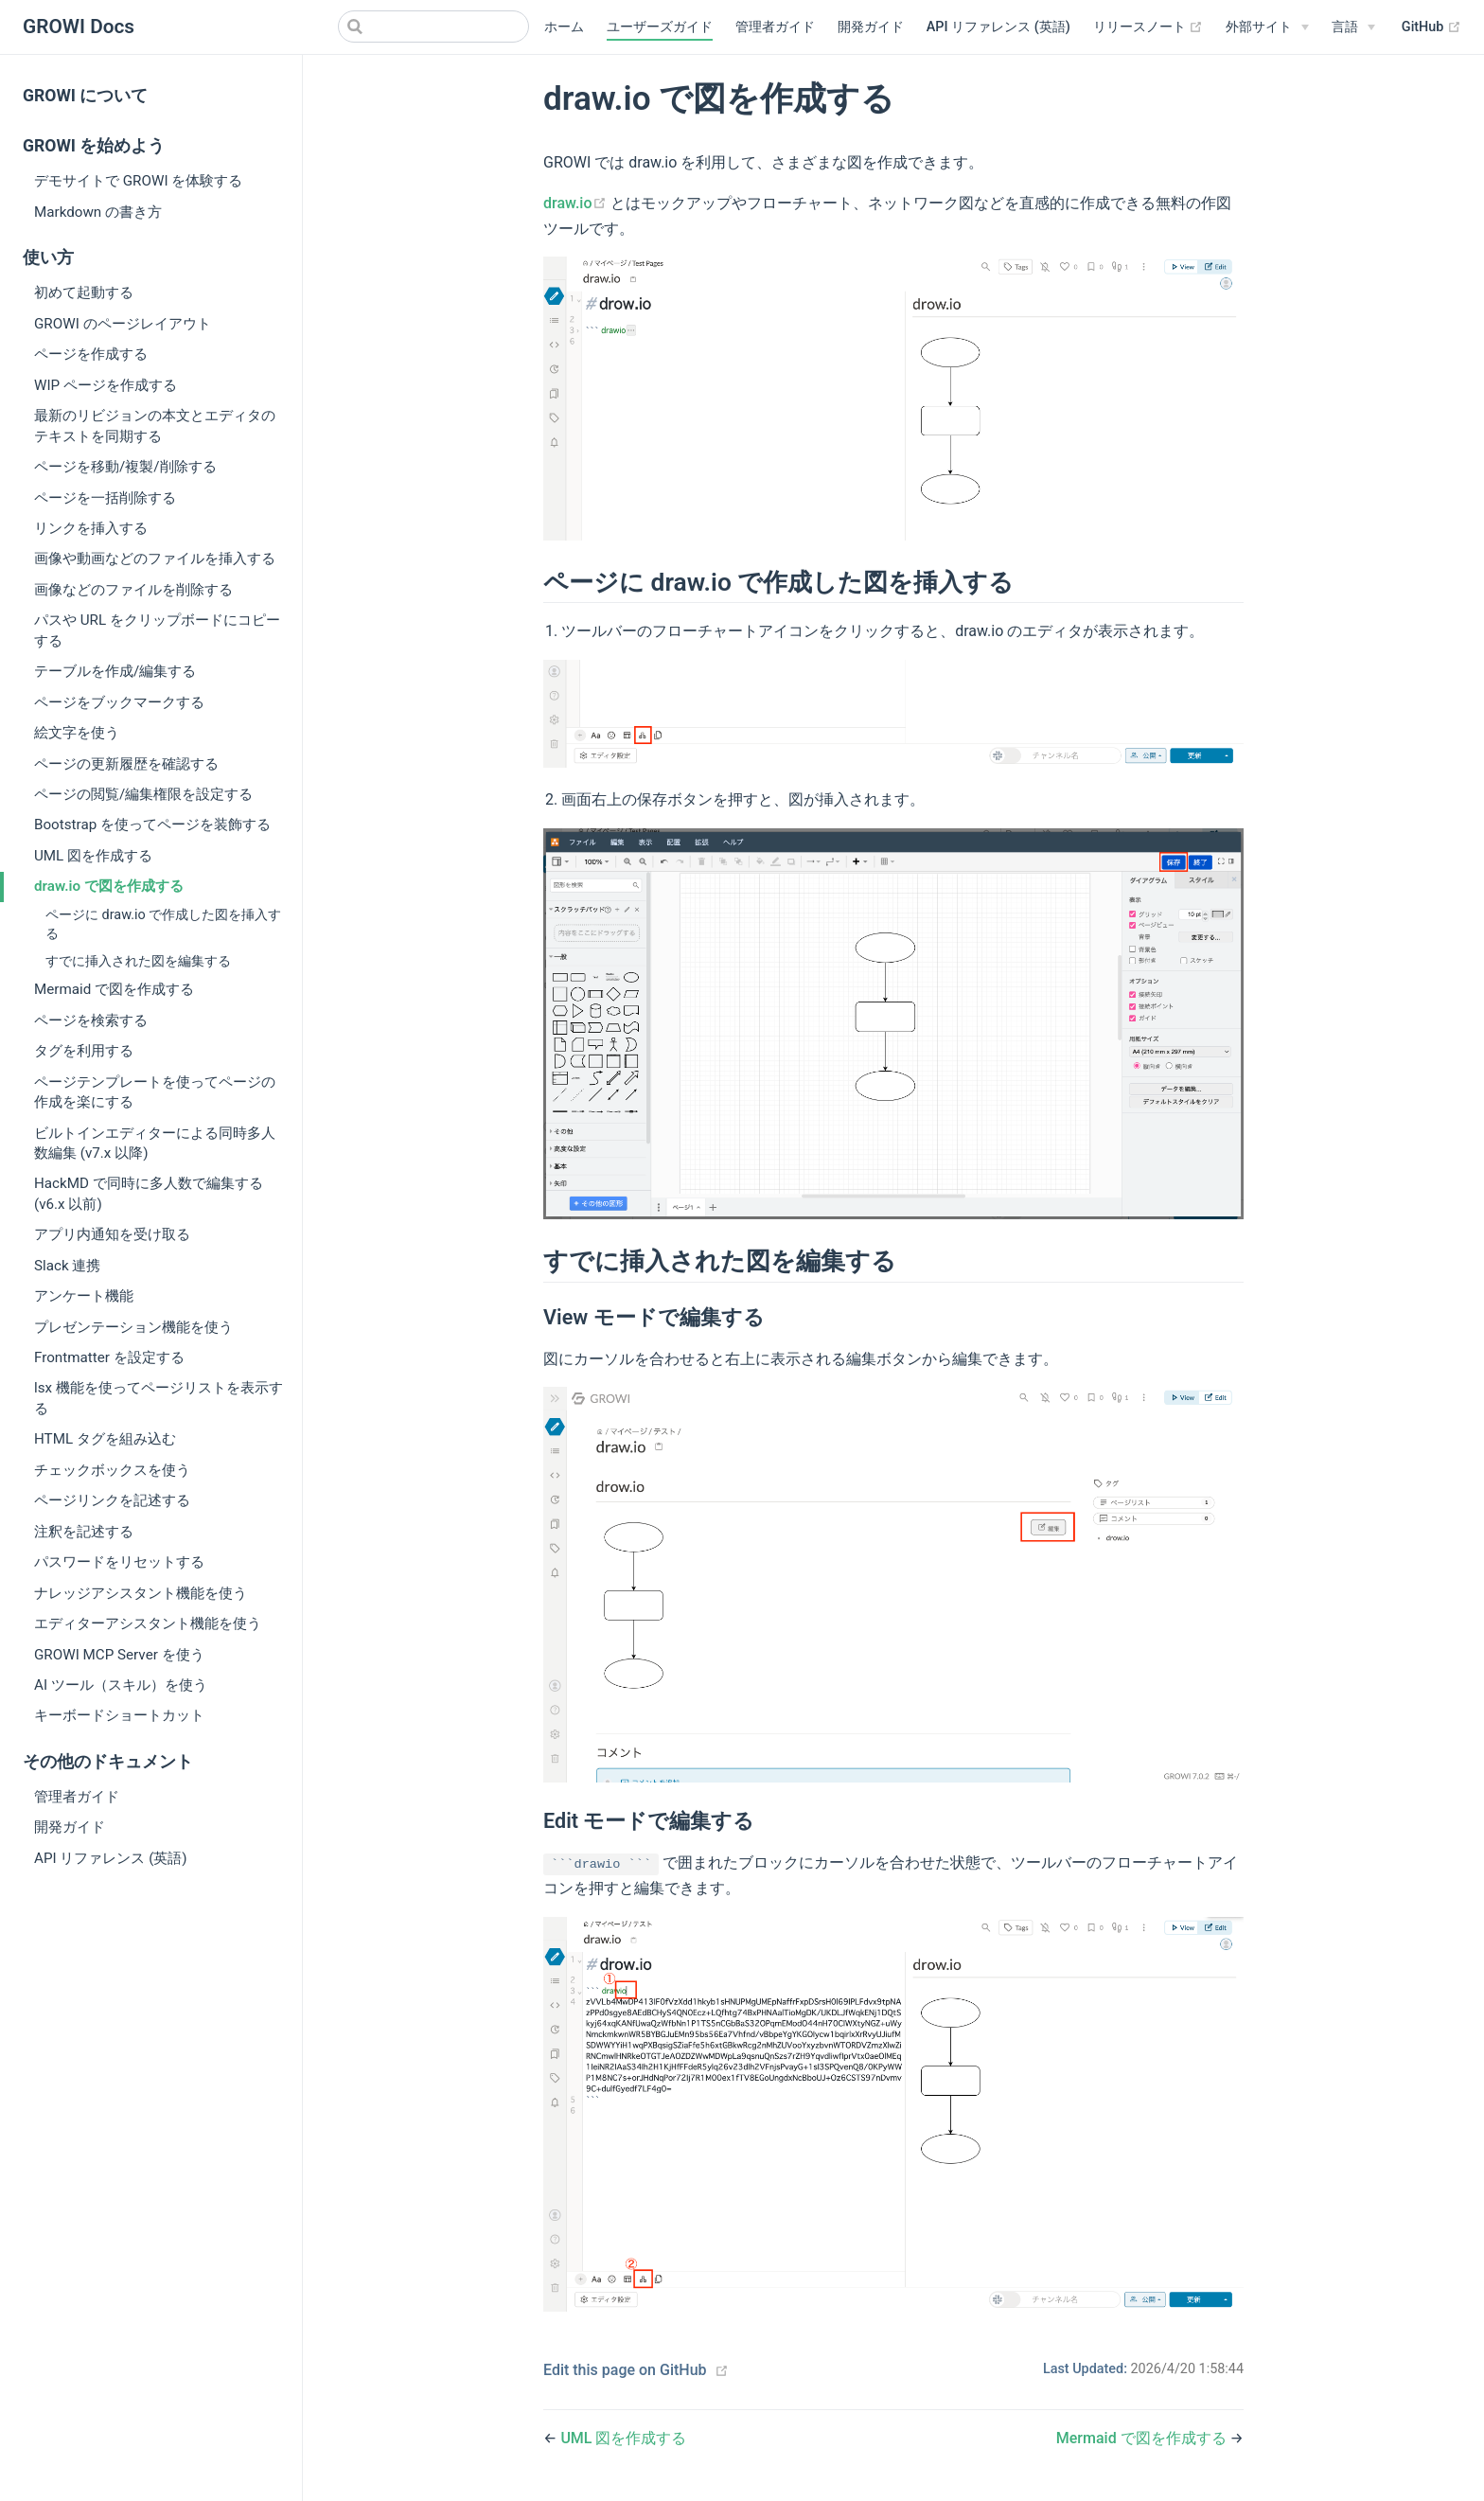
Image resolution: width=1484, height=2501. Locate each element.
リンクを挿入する (91, 528)
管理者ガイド (775, 27)
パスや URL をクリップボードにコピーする (157, 630)
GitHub (1431, 27)
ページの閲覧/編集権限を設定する (143, 794)
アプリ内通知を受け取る (112, 1234)
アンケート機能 (83, 1295)
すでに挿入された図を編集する (138, 961)
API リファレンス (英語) (998, 27)
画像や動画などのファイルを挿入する (154, 558)
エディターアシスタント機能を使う (147, 1623)
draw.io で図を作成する (109, 886)
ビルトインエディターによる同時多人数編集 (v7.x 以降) (154, 1143)
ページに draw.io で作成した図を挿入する (163, 924)
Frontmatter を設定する (109, 1357)
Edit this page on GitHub (625, 2370)
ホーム (564, 27)
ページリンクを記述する (112, 1500)
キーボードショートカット (119, 1715)
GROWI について (85, 95)
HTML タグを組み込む (105, 1438)
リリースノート (1148, 27)
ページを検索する (91, 1020)
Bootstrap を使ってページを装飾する (152, 824)
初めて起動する (83, 292)
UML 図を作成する (93, 855)
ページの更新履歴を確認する (126, 763)
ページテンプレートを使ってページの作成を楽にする (154, 1091)
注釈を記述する (83, 1531)
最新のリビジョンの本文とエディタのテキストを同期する (154, 425)
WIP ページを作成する (105, 385)
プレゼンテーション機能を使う (133, 1327)
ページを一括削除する (105, 497)
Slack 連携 (67, 1265)
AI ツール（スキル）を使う (120, 1685)
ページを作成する (91, 354)
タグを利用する (83, 1050)
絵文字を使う (76, 732)
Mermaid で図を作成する (114, 989)
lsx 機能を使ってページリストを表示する (158, 1397)
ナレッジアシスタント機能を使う (140, 1593)
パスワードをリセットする (119, 1561)
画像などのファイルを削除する (133, 589)
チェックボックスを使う (112, 1470)
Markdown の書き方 (98, 212)
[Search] (433, 26)
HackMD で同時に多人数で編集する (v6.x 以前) (148, 1193)
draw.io (576, 203)
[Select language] (1353, 27)
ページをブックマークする (119, 702)
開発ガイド (871, 27)
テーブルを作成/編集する (115, 671)
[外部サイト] (1267, 27)
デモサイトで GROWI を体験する (138, 180)
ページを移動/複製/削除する (125, 466)
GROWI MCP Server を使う (119, 1654)
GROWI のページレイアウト (122, 323)
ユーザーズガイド (660, 27)
